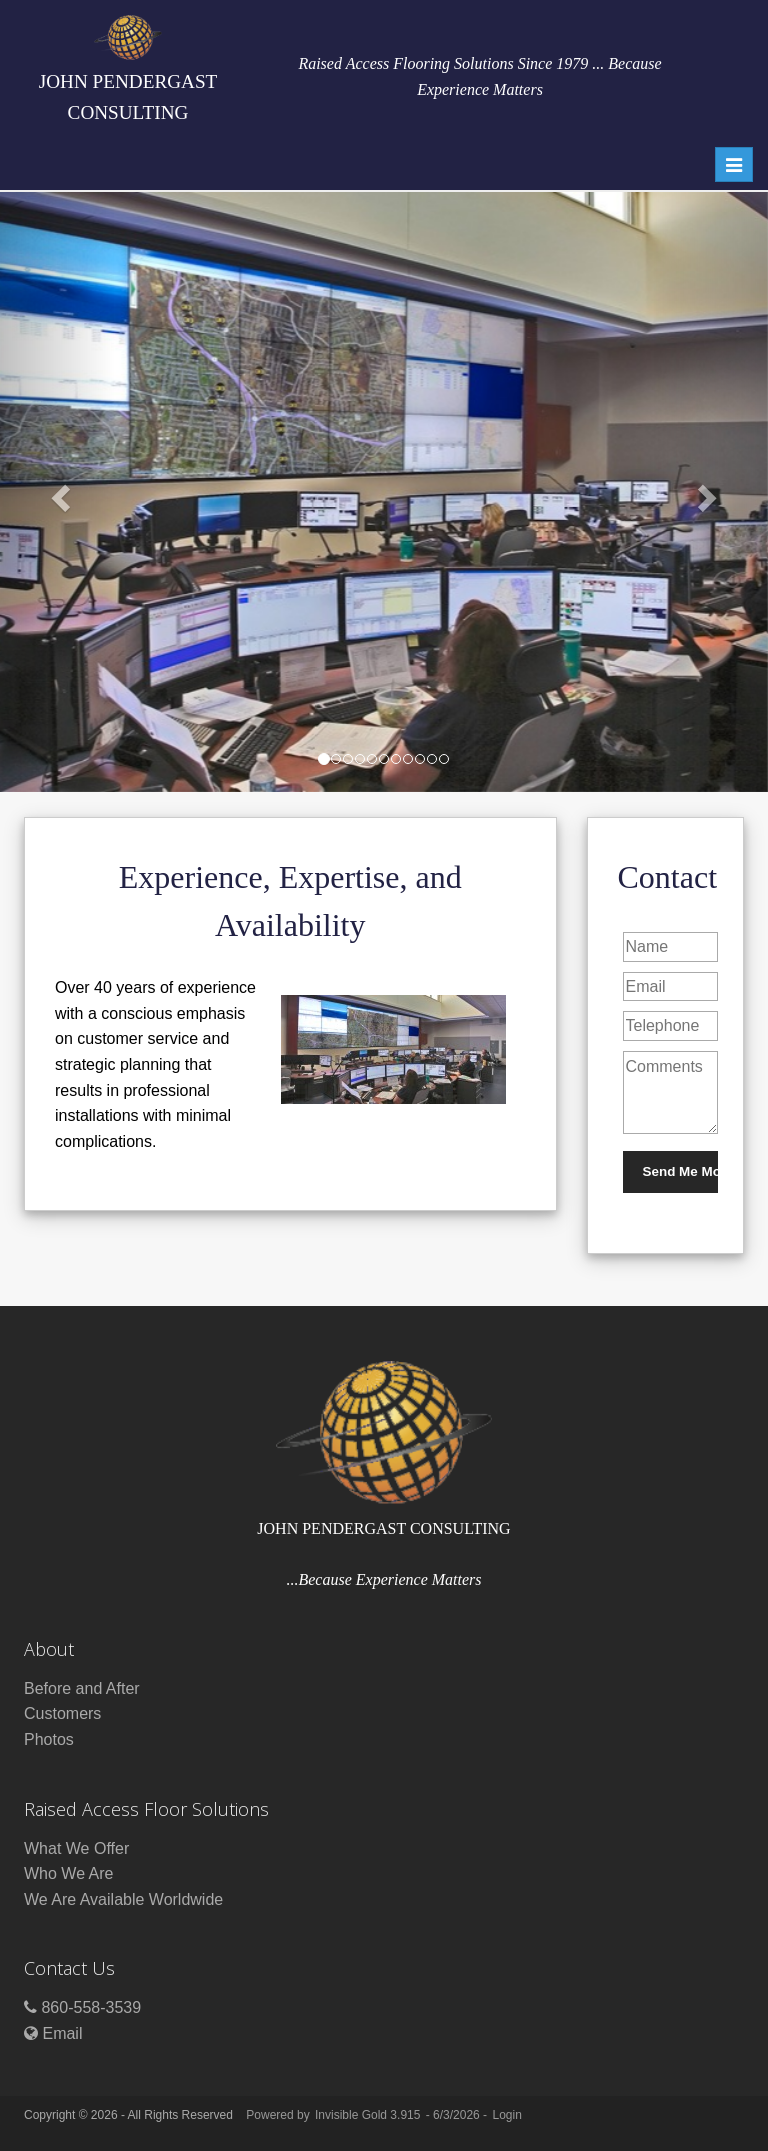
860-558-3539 (91, 2007)
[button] (57, 492)
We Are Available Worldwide (123, 1899)
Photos (49, 1739)
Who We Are (69, 1873)
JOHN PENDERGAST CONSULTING (128, 69)
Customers (62, 1713)
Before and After (82, 1688)
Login (506, 2115)
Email (62, 2033)
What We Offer (76, 1848)
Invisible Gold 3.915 (369, 2115)
